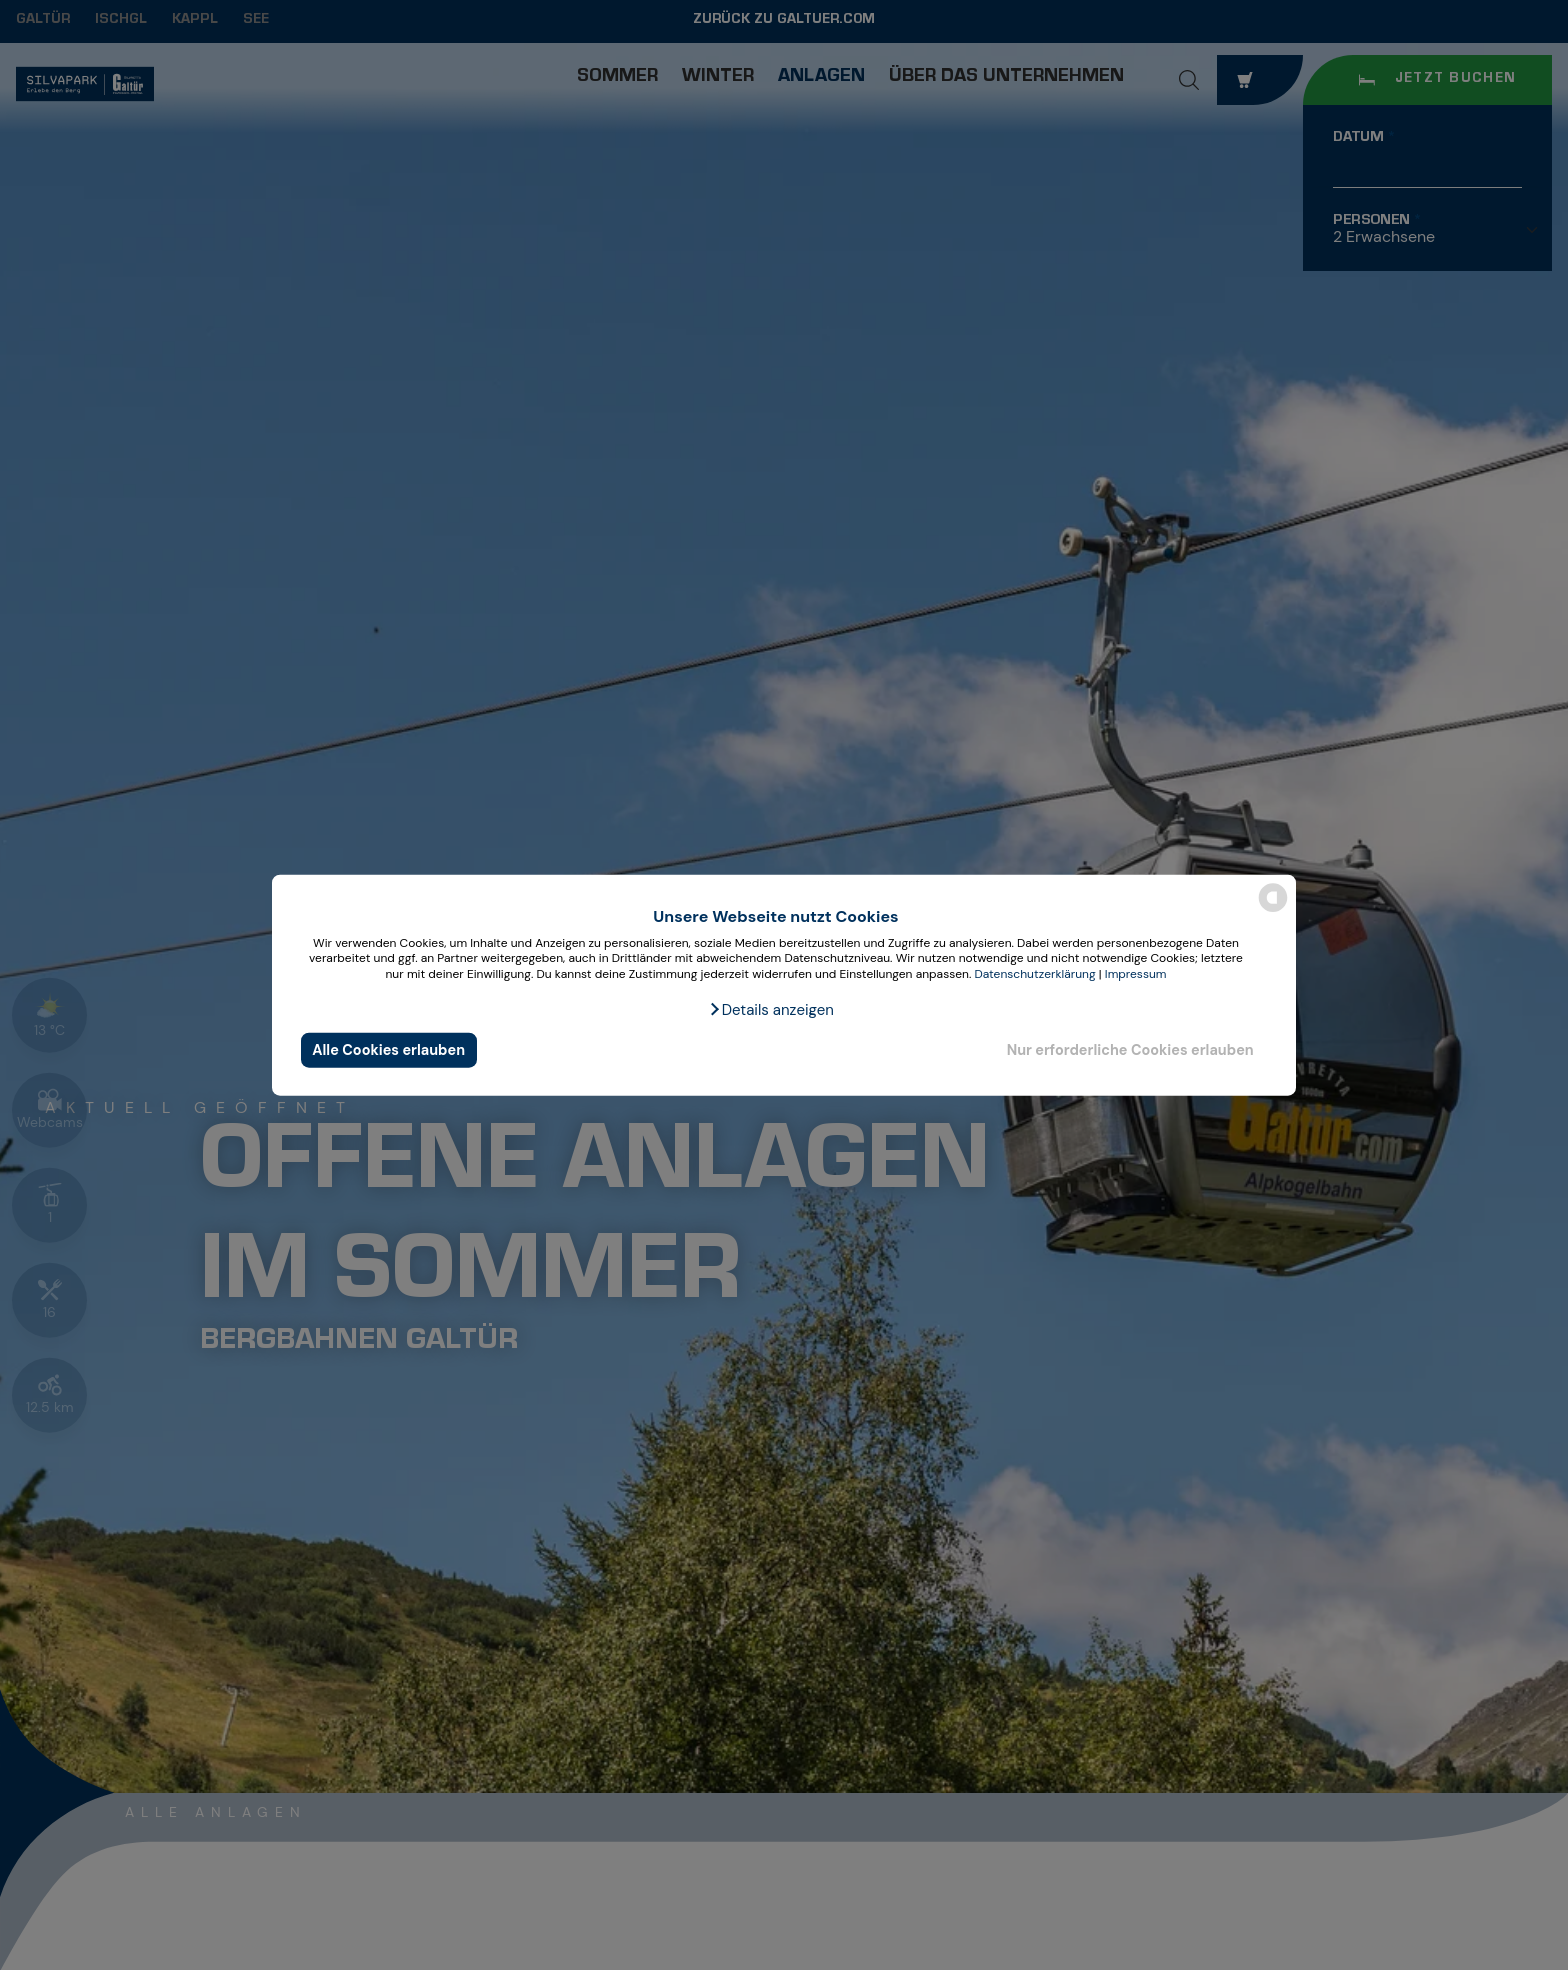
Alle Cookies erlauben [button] (388, 1050)
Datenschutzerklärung (1034, 974)
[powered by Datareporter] (1273, 910)
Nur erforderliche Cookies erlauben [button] (1130, 1050)
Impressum (1136, 974)
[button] (771, 1009)
